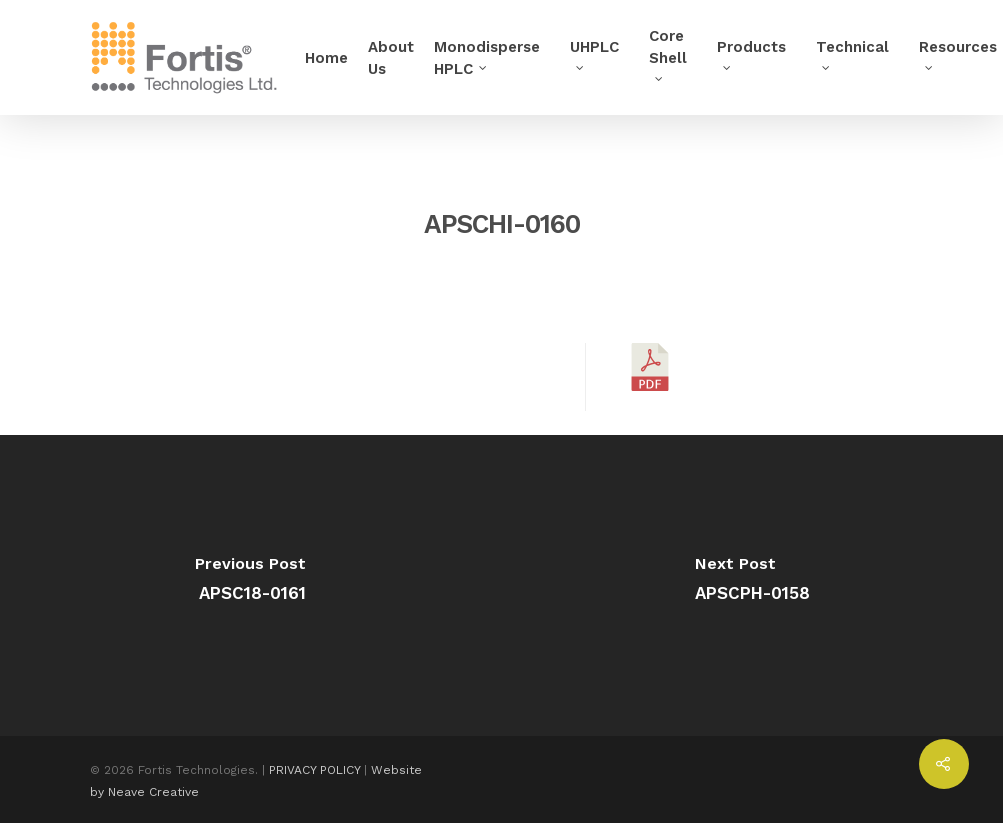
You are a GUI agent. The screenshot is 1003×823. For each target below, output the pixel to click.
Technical (852, 53)
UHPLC (594, 53)
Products (751, 53)
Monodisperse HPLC (487, 58)
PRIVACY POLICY (314, 770)
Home (326, 58)
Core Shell (668, 53)
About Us (391, 58)
